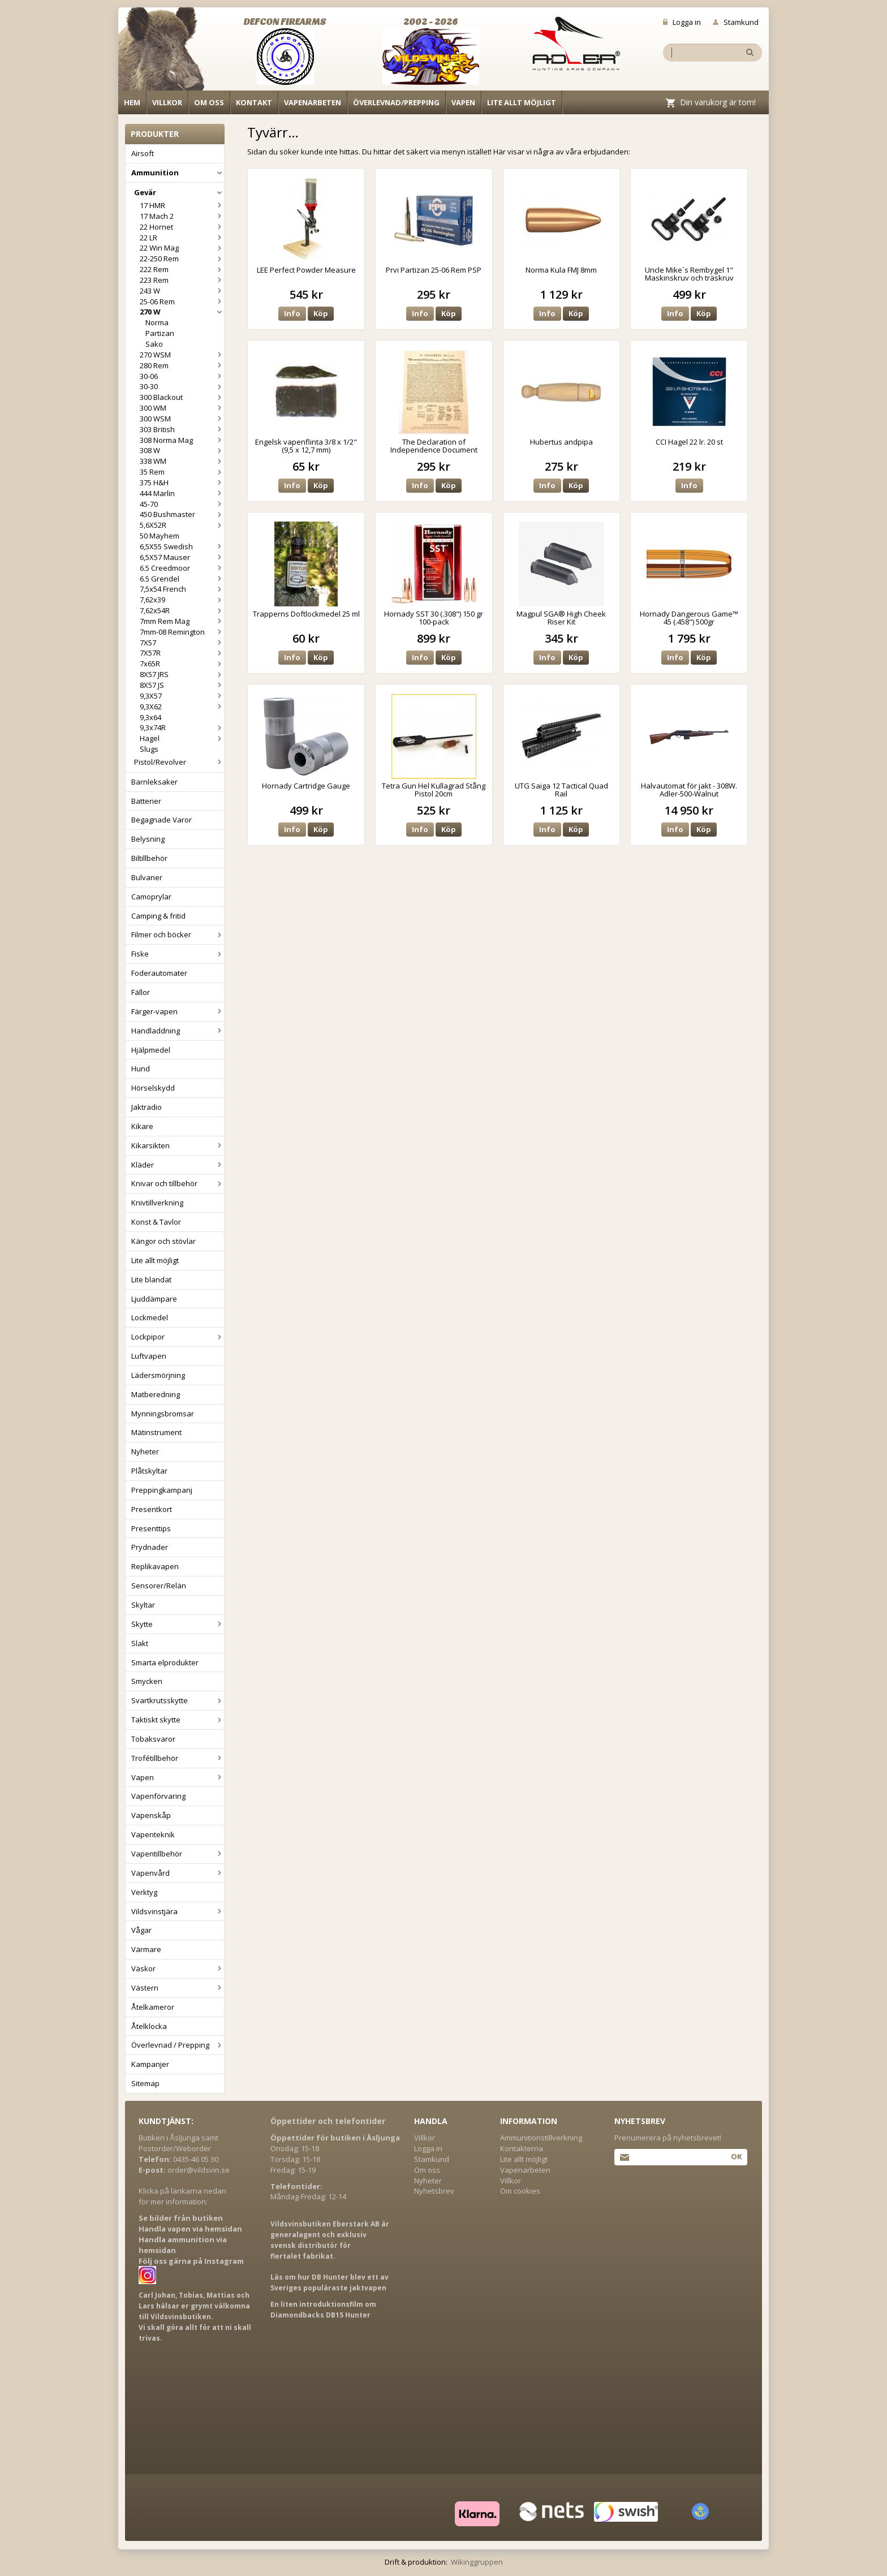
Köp (320, 313)
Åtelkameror (152, 2007)
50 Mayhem (159, 536)
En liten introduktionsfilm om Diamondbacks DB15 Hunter (323, 2309)
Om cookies (520, 2191)
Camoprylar (151, 896)
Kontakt (254, 102)
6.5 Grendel (182, 579)
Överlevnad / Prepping (177, 2045)
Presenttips (151, 1528)
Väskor (177, 1968)
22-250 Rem (182, 258)
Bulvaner (146, 877)
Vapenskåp (151, 1815)
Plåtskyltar (149, 1471)
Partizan (159, 333)
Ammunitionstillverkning (541, 2138)
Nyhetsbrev (434, 2191)
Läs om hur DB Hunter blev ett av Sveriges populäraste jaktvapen (329, 2282)
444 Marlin (182, 493)
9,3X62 (182, 706)
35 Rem (182, 472)
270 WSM (182, 355)
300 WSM (182, 418)
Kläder (177, 1165)
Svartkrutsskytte (177, 1700)
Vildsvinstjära (177, 1911)
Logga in (682, 22)
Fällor (140, 992)
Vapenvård (177, 1873)
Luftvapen (148, 1356)
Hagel (182, 738)
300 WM (182, 408)
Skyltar (143, 1605)
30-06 (182, 376)
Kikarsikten (177, 1145)
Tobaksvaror (153, 1739)
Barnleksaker (154, 782)
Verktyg (144, 1892)
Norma (157, 322)
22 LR (182, 237)
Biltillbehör (149, 858)
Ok (736, 2156)
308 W (182, 450)
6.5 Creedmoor (182, 568)
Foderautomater (159, 973)
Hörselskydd (153, 1088)
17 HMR (182, 205)
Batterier (146, 801)
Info (292, 313)
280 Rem (182, 365)
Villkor (167, 102)
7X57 (182, 642)
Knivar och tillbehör (177, 1183)
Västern (177, 1988)
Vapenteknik (153, 1834)
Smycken (146, 1681)
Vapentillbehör (177, 1854)
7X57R (182, 653)
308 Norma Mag (182, 440)
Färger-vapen (177, 1011)
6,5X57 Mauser (182, 557)
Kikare (142, 1126)
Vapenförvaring (158, 1796)
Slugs (149, 749)
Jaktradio (146, 1107)
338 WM (182, 461)
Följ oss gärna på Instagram (191, 2261)
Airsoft (142, 153)
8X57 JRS (182, 674)
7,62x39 (182, 600)
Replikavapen (155, 1566)
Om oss (209, 102)
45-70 (182, 504)
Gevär (179, 192)
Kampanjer (150, 2064)
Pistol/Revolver (179, 762)
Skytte (177, 1624)
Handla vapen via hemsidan (190, 2229)
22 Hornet (182, 227)
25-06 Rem (182, 301)
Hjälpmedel (150, 1050)
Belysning (148, 839)
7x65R (182, 663)
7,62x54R (182, 610)
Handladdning (177, 1031)
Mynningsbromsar (162, 1413)
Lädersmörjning (158, 1375)
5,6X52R (182, 525)
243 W (182, 291)
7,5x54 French (182, 589)
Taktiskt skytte (177, 1720)
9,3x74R (182, 727)
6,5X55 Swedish (182, 546)
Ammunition (177, 172)
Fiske (177, 954)
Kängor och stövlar (163, 1241)
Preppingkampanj (161, 1490)
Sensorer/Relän (158, 1585)
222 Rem (182, 269)
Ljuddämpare (154, 1299)
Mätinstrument (156, 1432)
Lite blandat (151, 1279)
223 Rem (182, 280)
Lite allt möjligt (521, 102)
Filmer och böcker (177, 934)
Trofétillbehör (177, 1758)
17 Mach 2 (182, 216)
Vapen (463, 102)
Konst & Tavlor (156, 1222)
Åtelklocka (149, 2026)
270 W (182, 312)
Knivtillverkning (157, 1202)
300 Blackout (182, 397)
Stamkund (736, 22)
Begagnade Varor (161, 820)
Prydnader (149, 1547)
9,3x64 (150, 717)
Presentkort (151, 1509)
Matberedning (155, 1394)
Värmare (146, 1949)
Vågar (141, 1930)
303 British (182, 429)
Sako (154, 344)
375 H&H (182, 482)
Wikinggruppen (477, 2562)
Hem (132, 102)
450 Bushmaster (182, 514)
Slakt (139, 1643)
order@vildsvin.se (198, 2170)
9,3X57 (182, 696)
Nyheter (145, 1451)
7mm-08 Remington (182, 632)
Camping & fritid (158, 916)
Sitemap (145, 2083)
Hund (140, 1068)
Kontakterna (521, 2148)
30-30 (182, 386)
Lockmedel (149, 1317)
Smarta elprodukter (165, 1662)
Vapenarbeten (312, 102)
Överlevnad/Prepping (396, 102)
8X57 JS (182, 685)
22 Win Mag (182, 248)
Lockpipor (177, 1337)
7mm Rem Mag (182, 621)
